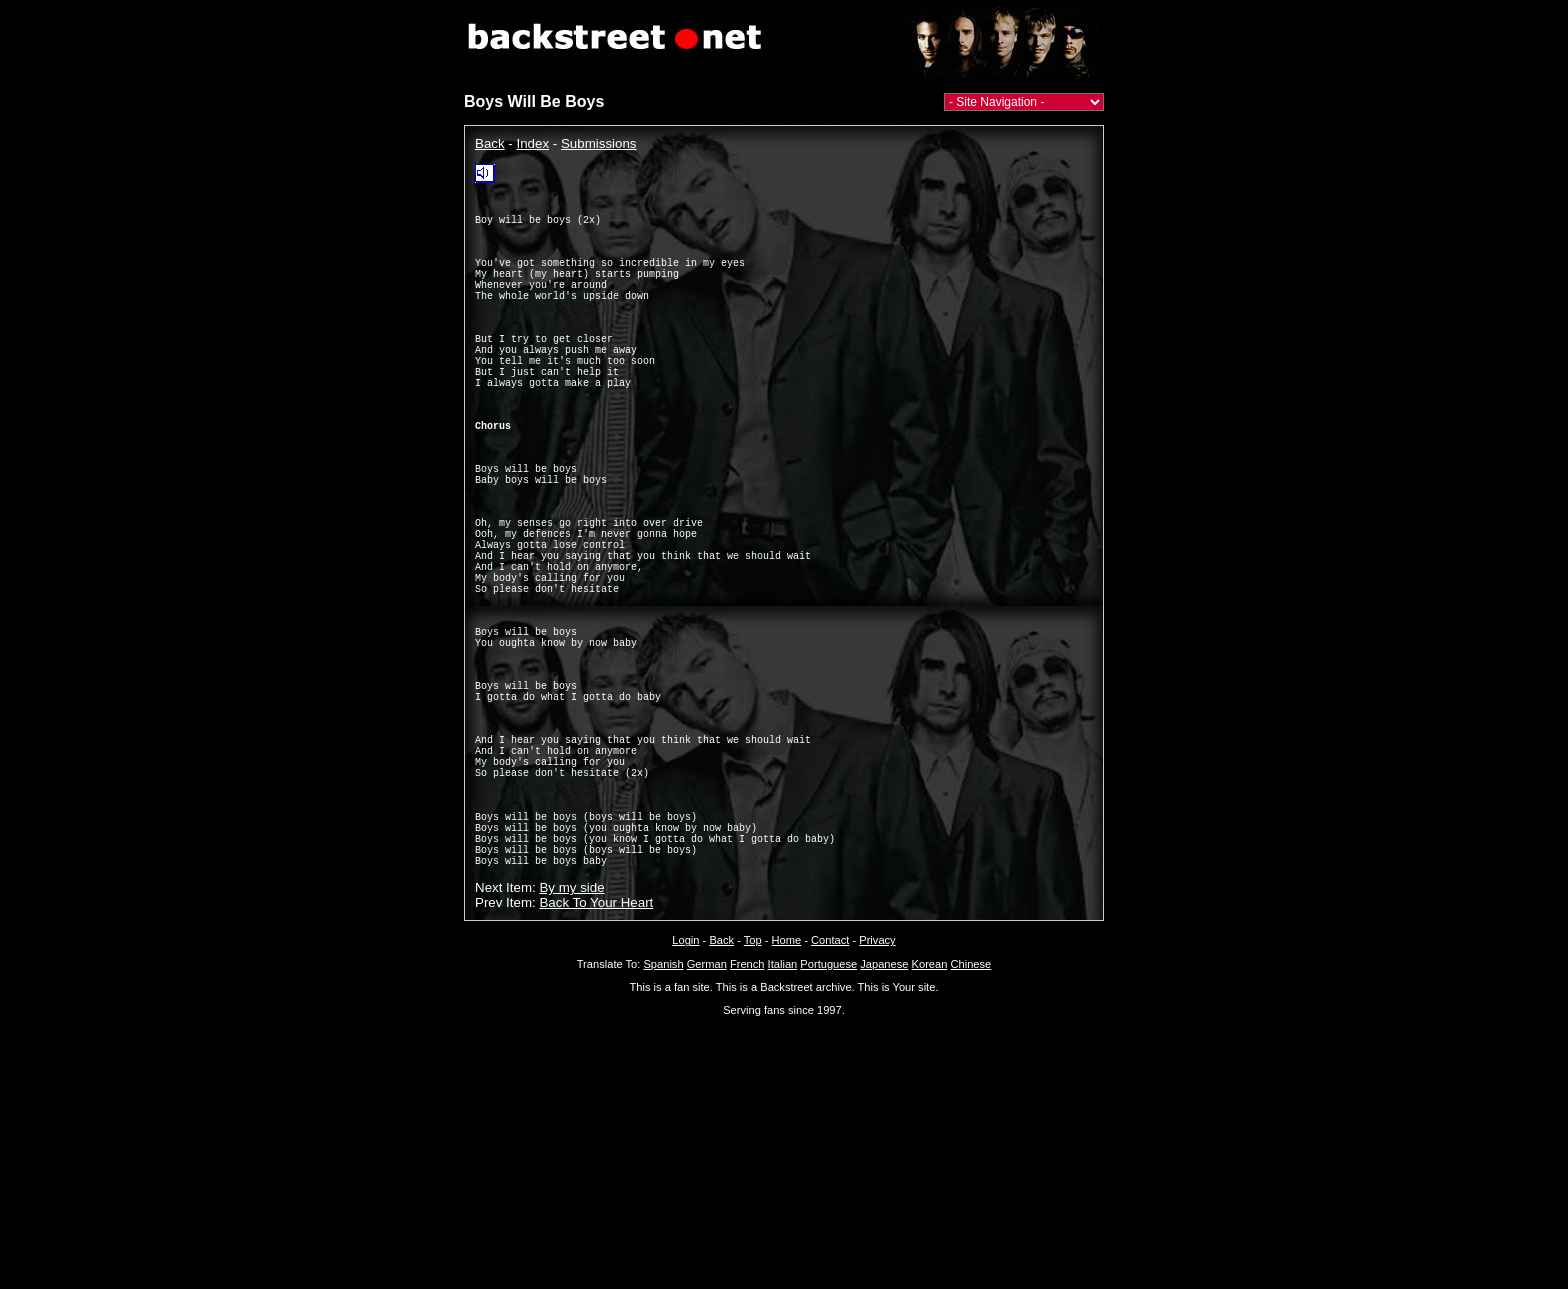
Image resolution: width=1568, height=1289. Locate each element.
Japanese (884, 1123)
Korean (930, 1123)
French (747, 1123)
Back (490, 143)
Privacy (877, 1099)
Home (787, 1099)
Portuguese (828, 1123)
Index (533, 143)
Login (685, 1099)
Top (753, 1099)
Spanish (663, 1123)
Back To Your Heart (596, 1061)
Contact (830, 1099)
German (707, 1123)
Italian (783, 1123)
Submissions (599, 143)
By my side (571, 1046)
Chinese (970, 1123)
